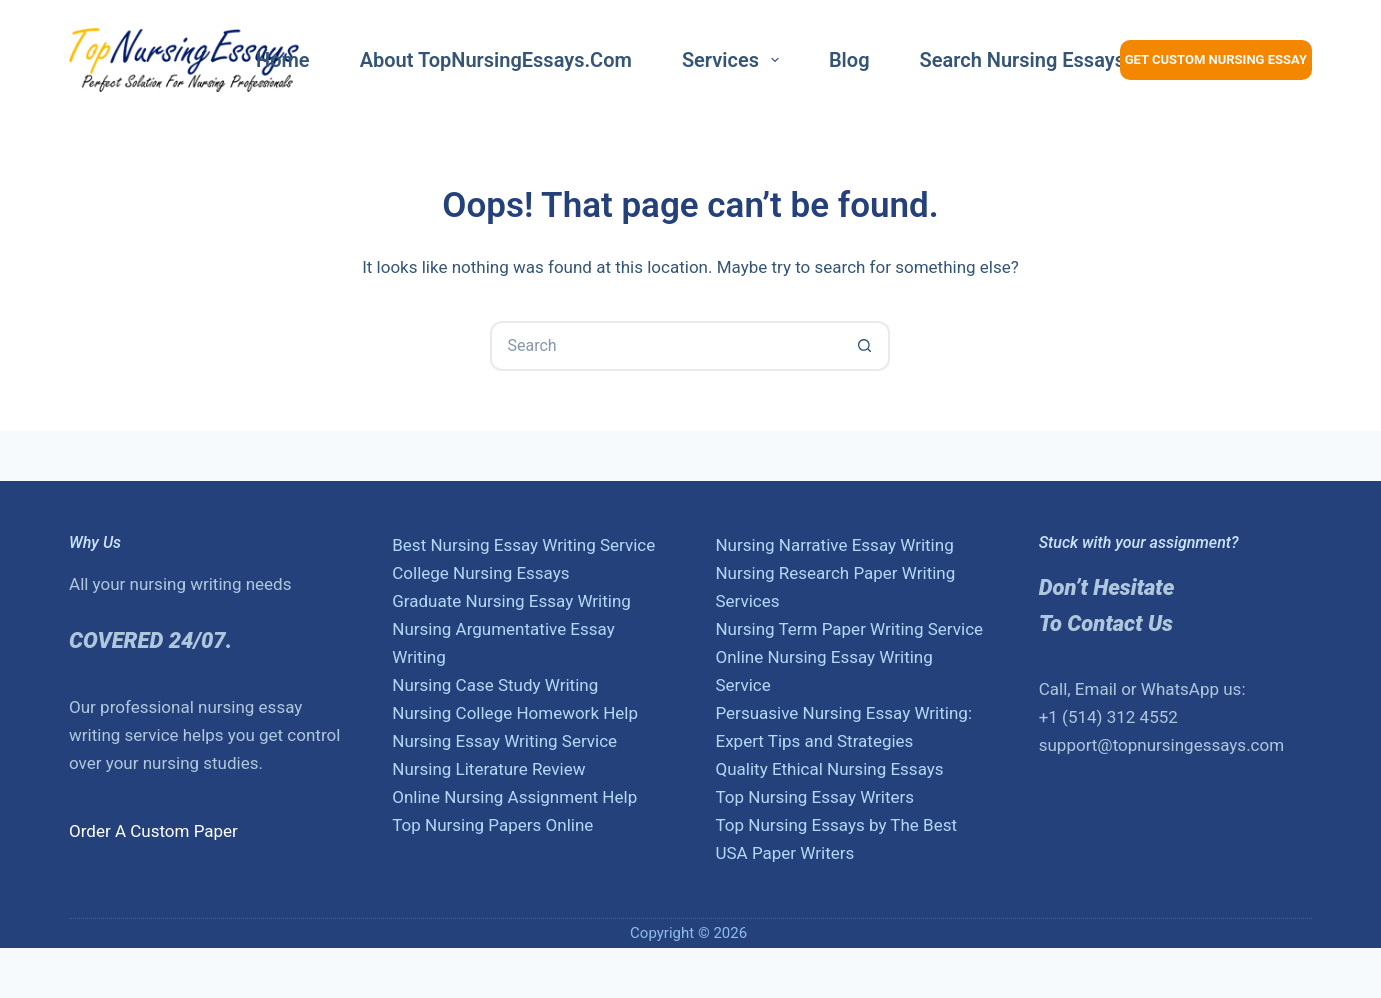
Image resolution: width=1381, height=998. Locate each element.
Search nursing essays (1022, 60)
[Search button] (865, 346)
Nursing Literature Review (488, 769)
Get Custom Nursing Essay (1216, 59)
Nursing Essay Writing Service (504, 741)
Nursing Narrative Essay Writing (834, 545)
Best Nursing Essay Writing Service (523, 545)
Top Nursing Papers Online (492, 825)
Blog (849, 60)
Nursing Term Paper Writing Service (849, 629)
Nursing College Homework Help (515, 713)
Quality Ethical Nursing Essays (829, 769)
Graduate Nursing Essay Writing (511, 601)
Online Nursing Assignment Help (514, 797)
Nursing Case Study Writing (495, 685)
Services (734, 60)
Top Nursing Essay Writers (814, 797)
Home (283, 60)
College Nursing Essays (480, 573)
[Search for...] (665, 346)
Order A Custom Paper (153, 831)
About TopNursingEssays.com (496, 60)
